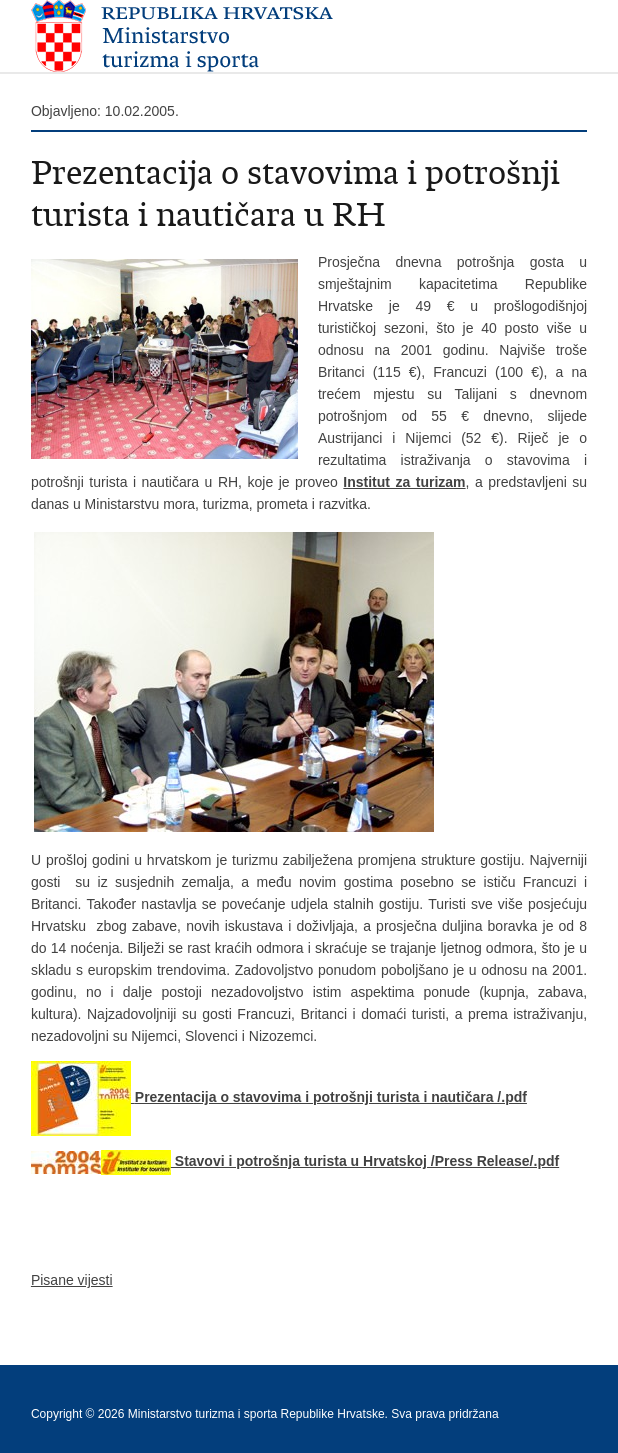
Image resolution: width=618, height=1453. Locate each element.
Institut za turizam (404, 482)
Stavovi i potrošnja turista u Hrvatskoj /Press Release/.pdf (295, 1161)
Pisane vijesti (72, 1280)
